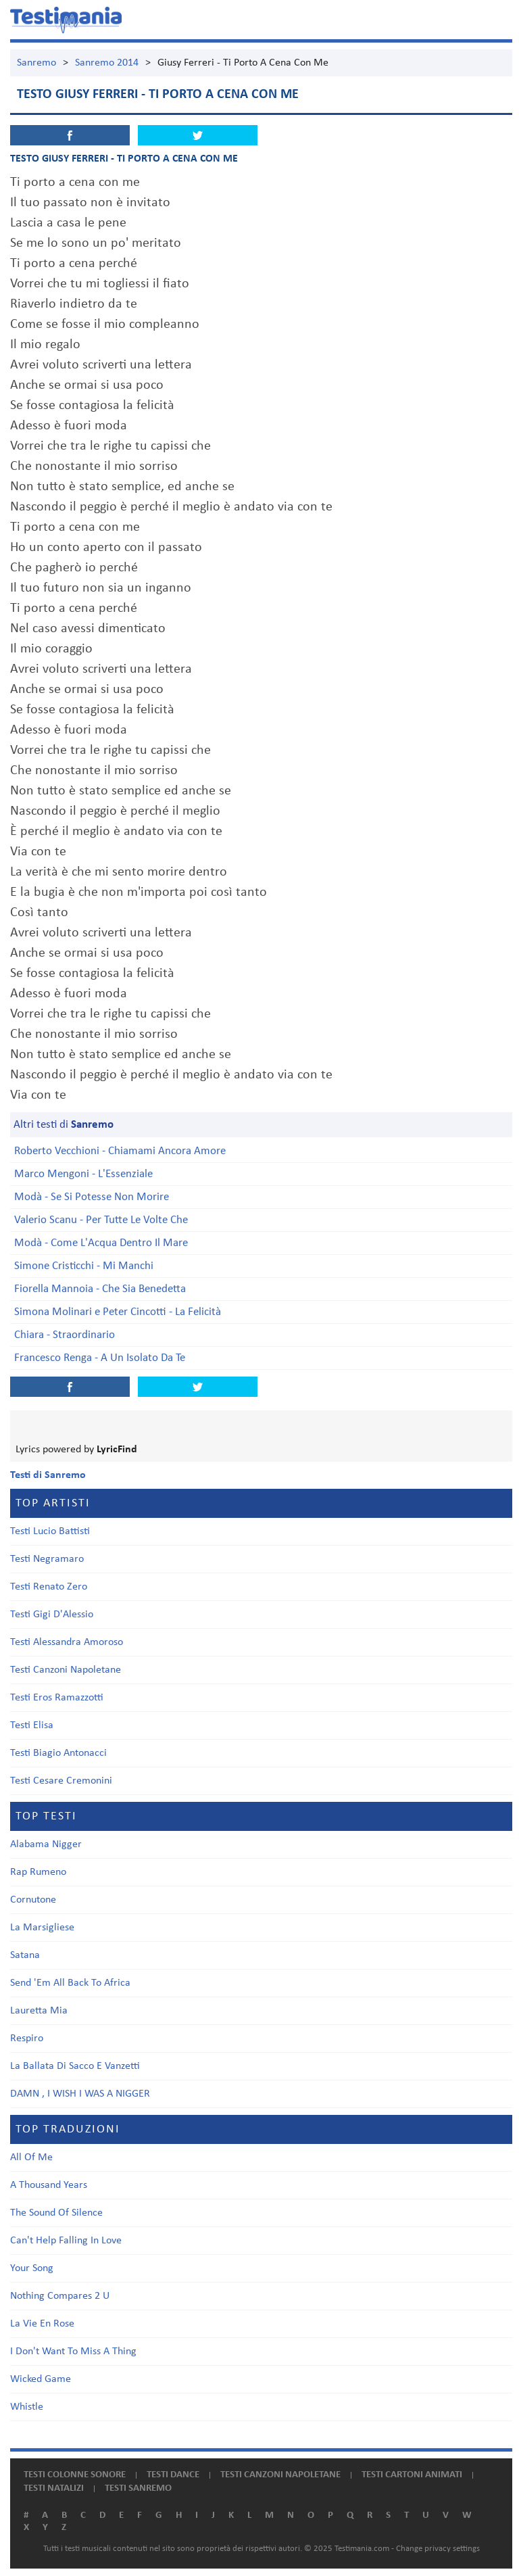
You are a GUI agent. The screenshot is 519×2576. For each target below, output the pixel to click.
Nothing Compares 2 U (59, 2296)
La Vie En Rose (42, 2323)
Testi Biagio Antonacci (58, 1753)
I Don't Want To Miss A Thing (73, 2351)
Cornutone (33, 1899)
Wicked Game (40, 2379)
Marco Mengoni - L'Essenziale (83, 1174)
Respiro (26, 2038)
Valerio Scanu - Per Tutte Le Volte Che (101, 1220)
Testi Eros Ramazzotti (56, 1697)
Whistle (26, 2407)
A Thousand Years (48, 2185)
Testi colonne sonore (75, 2475)
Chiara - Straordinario (64, 1335)
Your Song (31, 2268)
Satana (25, 1955)
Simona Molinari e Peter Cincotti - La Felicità (117, 1312)
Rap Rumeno (38, 1872)
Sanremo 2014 (107, 62)
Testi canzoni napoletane (280, 2475)
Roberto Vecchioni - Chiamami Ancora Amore (120, 1151)
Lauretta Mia (39, 2010)
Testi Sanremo (138, 2488)
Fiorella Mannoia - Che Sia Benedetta (100, 1289)
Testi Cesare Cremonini (61, 1780)
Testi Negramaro (47, 1559)
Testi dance (173, 2475)
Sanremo (36, 62)
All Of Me (31, 2157)
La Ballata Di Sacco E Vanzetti (75, 2066)
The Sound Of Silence (56, 2213)
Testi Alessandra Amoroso (66, 1642)
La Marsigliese (42, 1927)
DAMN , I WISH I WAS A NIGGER (80, 2094)
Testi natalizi (54, 2488)
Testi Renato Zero (48, 1586)
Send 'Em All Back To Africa (70, 1983)
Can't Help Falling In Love (66, 2240)
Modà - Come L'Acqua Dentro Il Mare (101, 1243)
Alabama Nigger (46, 1844)
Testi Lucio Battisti (50, 1531)
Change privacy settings (438, 2548)
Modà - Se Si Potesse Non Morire (91, 1197)
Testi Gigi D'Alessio (51, 1614)
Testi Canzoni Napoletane (65, 1670)
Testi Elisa (31, 1725)
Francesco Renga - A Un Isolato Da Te (99, 1358)
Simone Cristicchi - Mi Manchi (83, 1266)
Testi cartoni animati (412, 2475)
